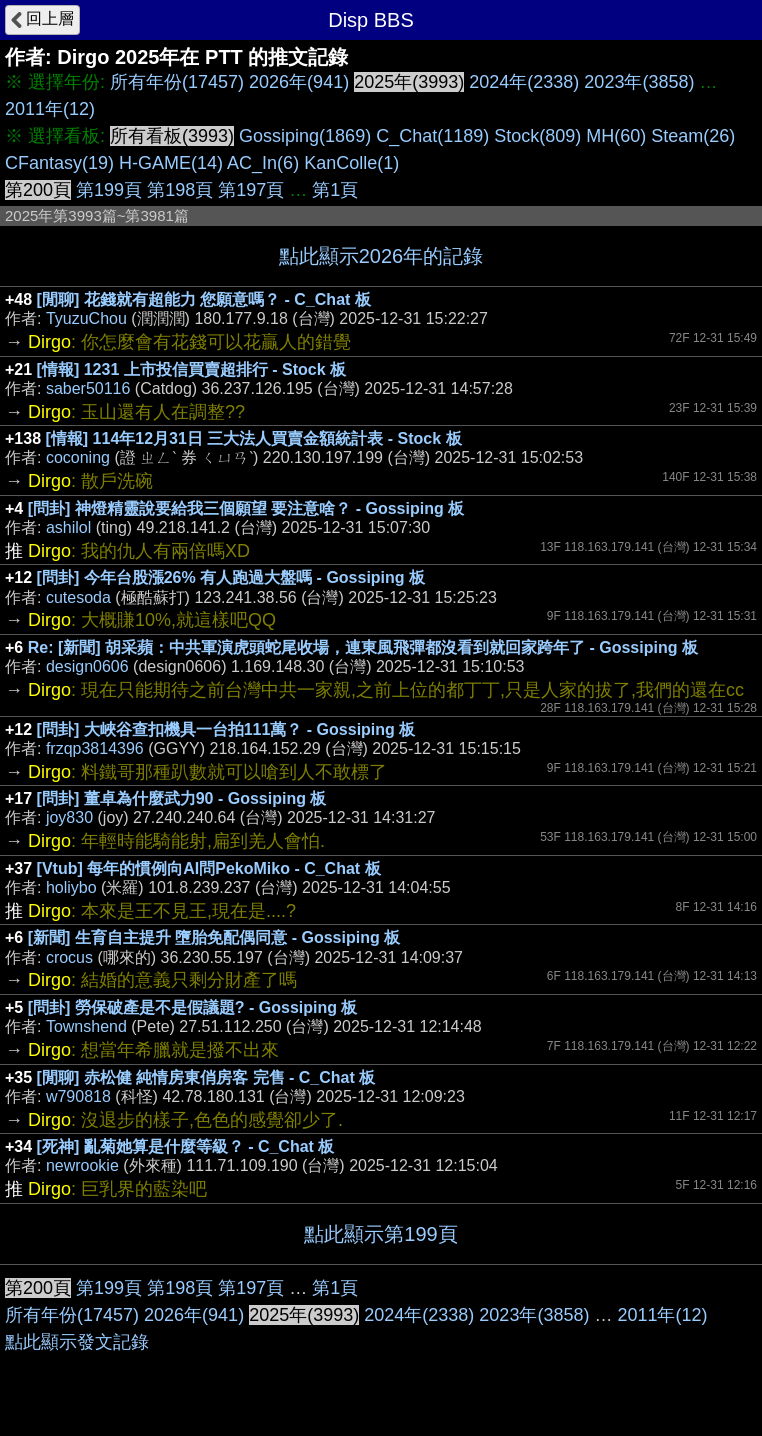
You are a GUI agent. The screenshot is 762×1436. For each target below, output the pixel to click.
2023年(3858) (639, 82)
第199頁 (109, 190)
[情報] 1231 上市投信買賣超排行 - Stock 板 (191, 369)
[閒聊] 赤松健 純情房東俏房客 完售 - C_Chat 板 (206, 1077)
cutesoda (78, 597)
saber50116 (88, 388)
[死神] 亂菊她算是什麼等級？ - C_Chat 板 (186, 1146)
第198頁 (180, 190)
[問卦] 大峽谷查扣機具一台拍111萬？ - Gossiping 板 (226, 729)
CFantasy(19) (59, 163)
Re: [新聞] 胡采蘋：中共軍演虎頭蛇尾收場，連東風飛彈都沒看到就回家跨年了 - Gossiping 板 (363, 647)
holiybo (71, 887)
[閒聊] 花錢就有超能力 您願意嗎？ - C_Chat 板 (204, 299)
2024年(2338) (524, 82)
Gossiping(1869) (305, 136)
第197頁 (251, 190)
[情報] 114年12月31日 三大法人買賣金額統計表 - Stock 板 (254, 438)
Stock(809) (537, 136)
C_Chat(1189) (432, 136)
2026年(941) (299, 82)
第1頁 (335, 190)
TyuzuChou (86, 318)
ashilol (68, 527)
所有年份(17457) (177, 82)
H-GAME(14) (171, 163)
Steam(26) (693, 136)
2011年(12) (50, 109)
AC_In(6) (263, 163)
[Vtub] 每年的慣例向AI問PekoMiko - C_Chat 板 (209, 868)
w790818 (78, 1096)
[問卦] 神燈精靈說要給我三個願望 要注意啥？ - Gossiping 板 (246, 508)
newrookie (82, 1165)
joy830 (69, 817)
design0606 (87, 666)
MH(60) (616, 136)
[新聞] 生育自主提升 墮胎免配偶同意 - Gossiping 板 (214, 937)
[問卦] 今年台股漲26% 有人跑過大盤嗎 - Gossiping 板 (231, 577)
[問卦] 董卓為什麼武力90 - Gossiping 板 (182, 798)
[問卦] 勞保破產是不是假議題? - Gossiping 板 (193, 1007)
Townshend (86, 1026)
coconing (78, 457)
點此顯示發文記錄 (77, 1342)
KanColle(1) (351, 163)
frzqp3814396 (95, 748)
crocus (69, 957)
